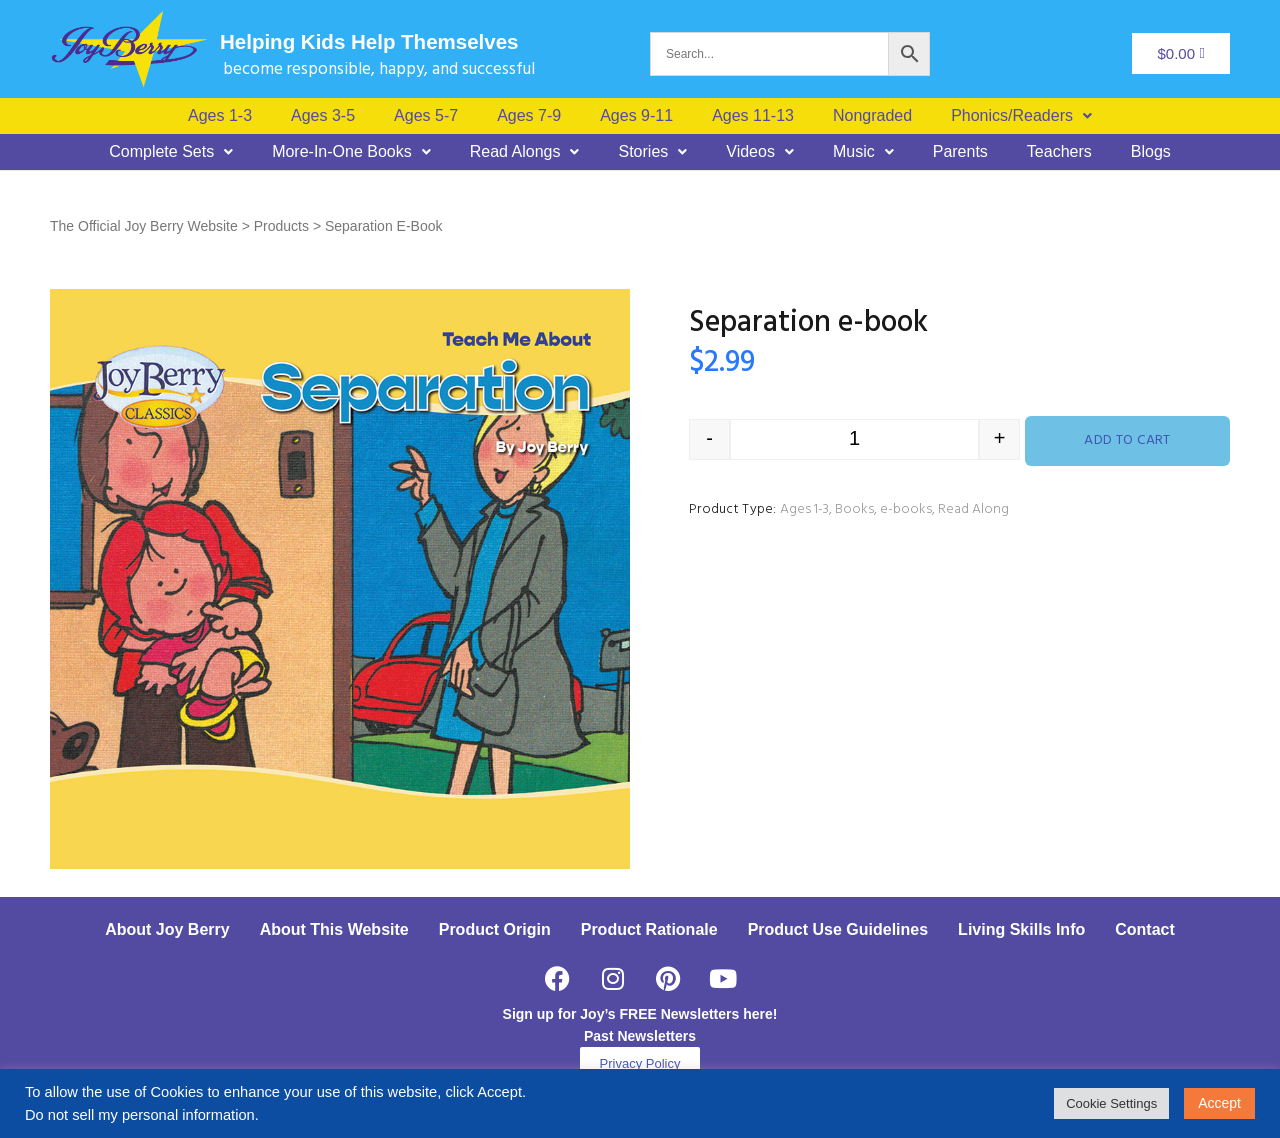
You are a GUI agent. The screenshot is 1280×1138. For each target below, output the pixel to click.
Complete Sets (171, 152)
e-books (906, 509)
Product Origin (495, 929)
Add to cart (1127, 440)
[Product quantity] (854, 439)
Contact (1145, 929)
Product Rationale (649, 929)
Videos (760, 152)
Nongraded (872, 116)
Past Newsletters (640, 1036)
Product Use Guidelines (838, 929)
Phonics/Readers (1021, 116)
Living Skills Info (1021, 929)
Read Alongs (525, 152)
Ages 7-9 (529, 116)
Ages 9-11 (636, 116)
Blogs (1151, 152)
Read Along (973, 509)
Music (863, 152)
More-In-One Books (351, 152)
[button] (1021, 116)
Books (854, 509)
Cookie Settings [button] (1111, 1103)
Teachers (1059, 152)
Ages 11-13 (753, 116)
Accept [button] (1219, 1103)
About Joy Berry (167, 929)
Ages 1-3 (220, 116)
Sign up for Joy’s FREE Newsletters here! (640, 1014)
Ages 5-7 (426, 116)
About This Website (334, 929)
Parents (960, 152)
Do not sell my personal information (140, 1115)
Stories (652, 152)
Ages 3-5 (323, 116)
